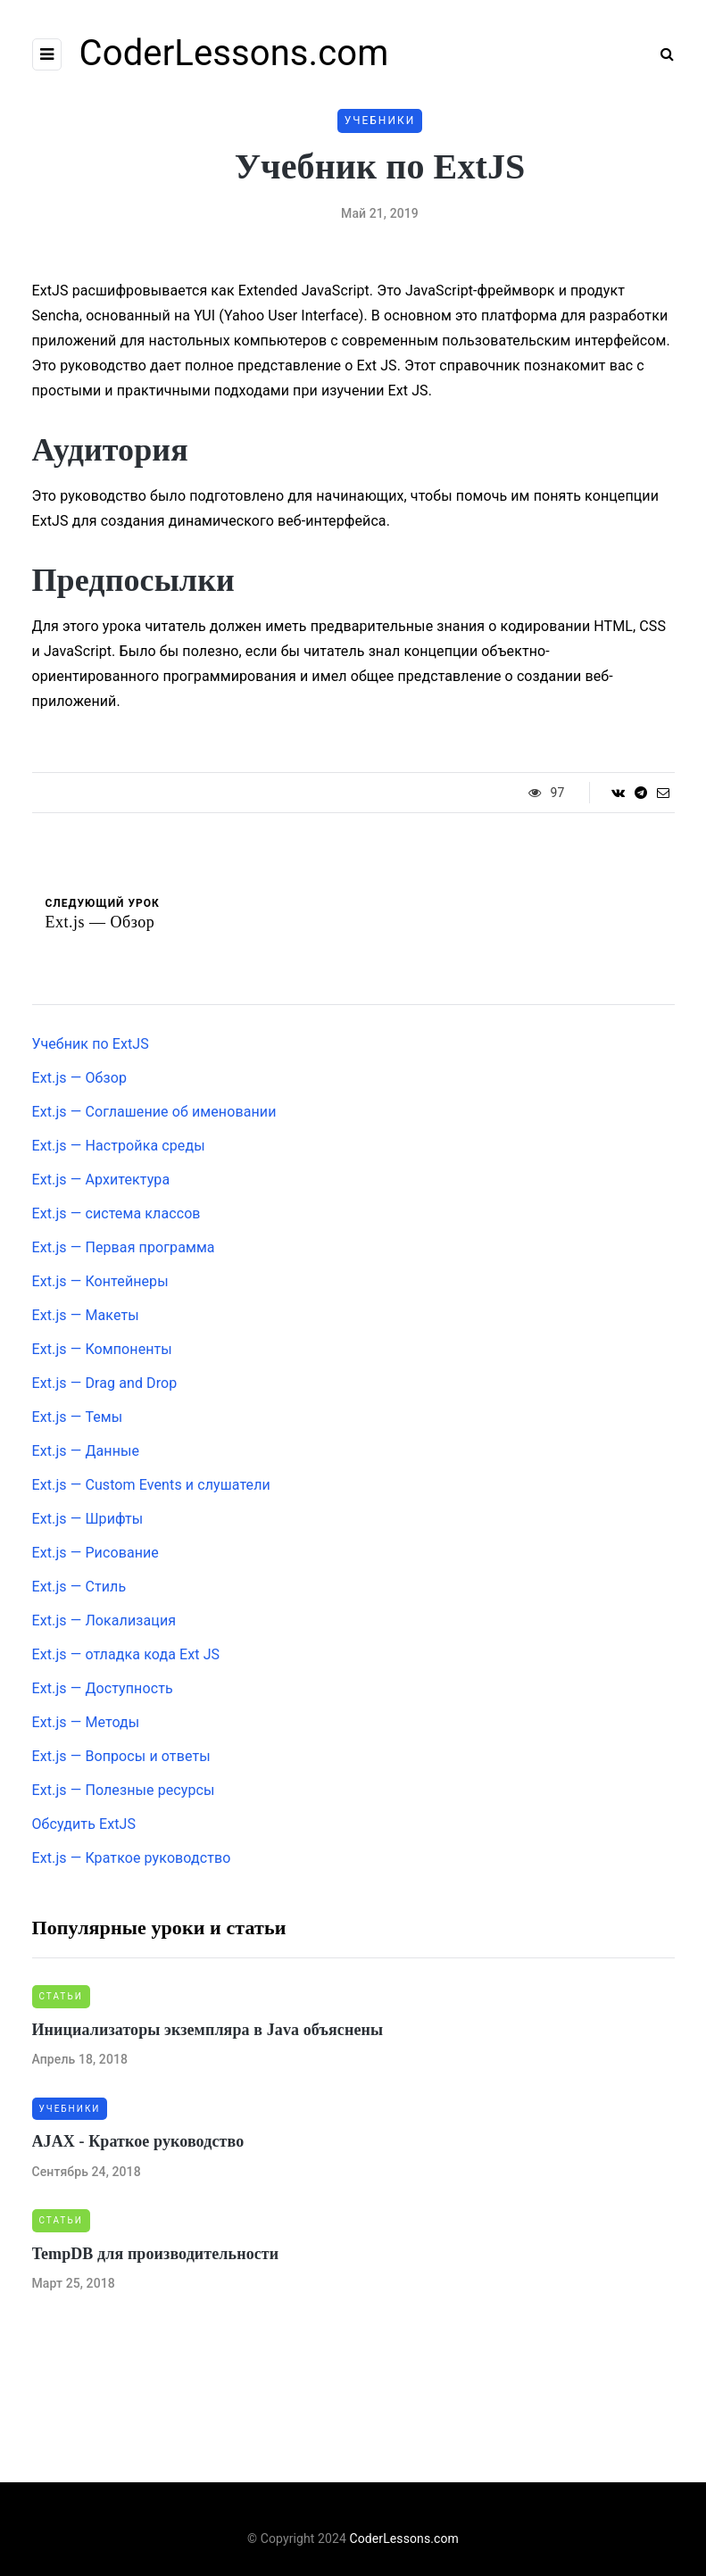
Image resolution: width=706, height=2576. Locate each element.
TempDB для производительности (155, 2254)
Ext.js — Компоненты (102, 1349)
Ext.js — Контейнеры (100, 1281)
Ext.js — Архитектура (101, 1179)
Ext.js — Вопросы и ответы (121, 1756)
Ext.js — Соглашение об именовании (154, 1111)
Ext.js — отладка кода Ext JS (126, 1654)
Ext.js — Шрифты (88, 1518)
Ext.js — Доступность (102, 1688)
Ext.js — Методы (86, 1722)
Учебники (380, 120)
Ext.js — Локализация (104, 1620)
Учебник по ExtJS (90, 1043)
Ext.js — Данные (86, 1450)
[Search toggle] (660, 54)
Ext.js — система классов (116, 1213)
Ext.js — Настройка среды (118, 1145)
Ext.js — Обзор (80, 1077)
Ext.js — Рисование (95, 1552)
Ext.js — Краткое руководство (131, 1857)
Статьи (61, 1996)
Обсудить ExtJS (84, 1824)
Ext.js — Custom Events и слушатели (151, 1484)
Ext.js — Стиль (79, 1586)
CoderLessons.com (234, 53)
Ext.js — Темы (77, 1416)
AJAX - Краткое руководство (138, 2141)
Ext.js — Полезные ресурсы (123, 1790)
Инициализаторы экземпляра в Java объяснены (208, 2030)
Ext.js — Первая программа (123, 1247)
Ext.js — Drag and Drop (105, 1383)
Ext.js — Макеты (85, 1315)
